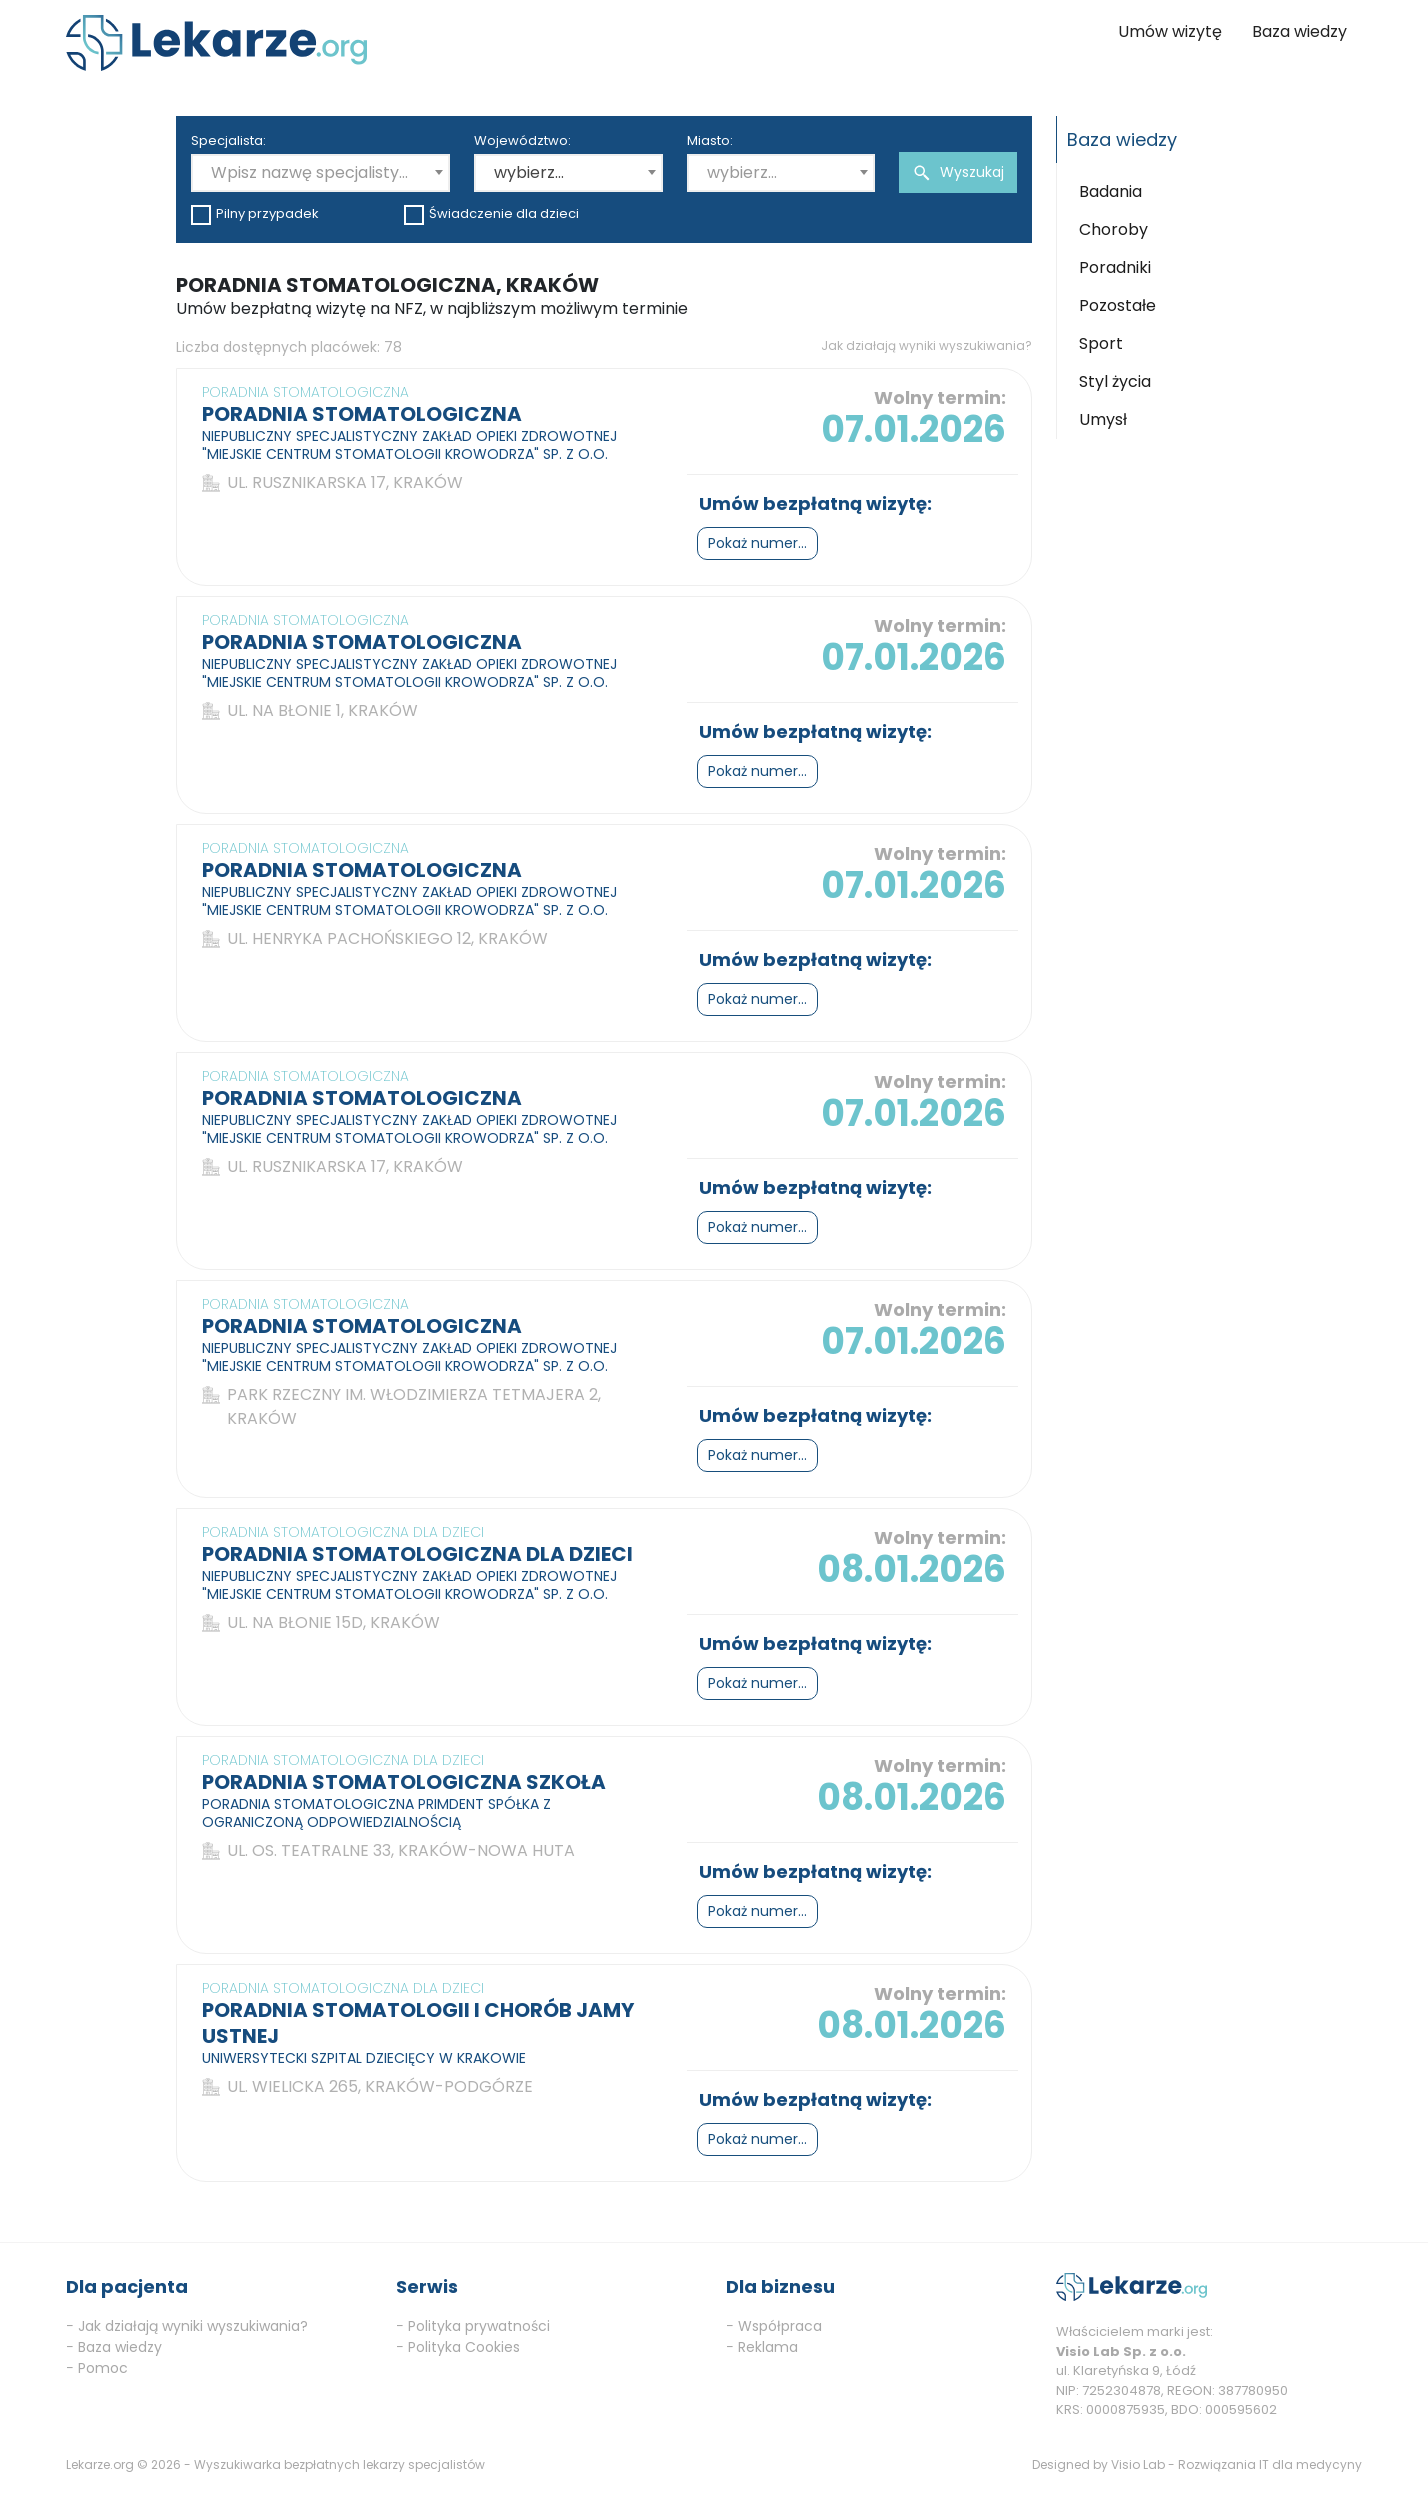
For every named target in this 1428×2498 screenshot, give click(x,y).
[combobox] (320, 173)
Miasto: (710, 140)
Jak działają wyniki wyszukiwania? (926, 345)
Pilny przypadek (255, 214)
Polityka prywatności (479, 2326)
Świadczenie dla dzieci (491, 214)
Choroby (1113, 229)
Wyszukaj (958, 172)
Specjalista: (228, 140)
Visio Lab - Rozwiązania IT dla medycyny (1236, 2464)
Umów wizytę (1170, 31)
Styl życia (1115, 381)
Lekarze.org (100, 2464)
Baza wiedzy (1299, 31)
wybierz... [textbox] (529, 172)
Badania (1110, 191)
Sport (1101, 343)
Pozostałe (1117, 305)
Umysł (1103, 419)
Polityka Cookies (464, 2347)
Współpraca (780, 2326)
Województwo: (522, 140)
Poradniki (1115, 267)
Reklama (768, 2347)
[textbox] (320, 173)
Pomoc (103, 2368)
